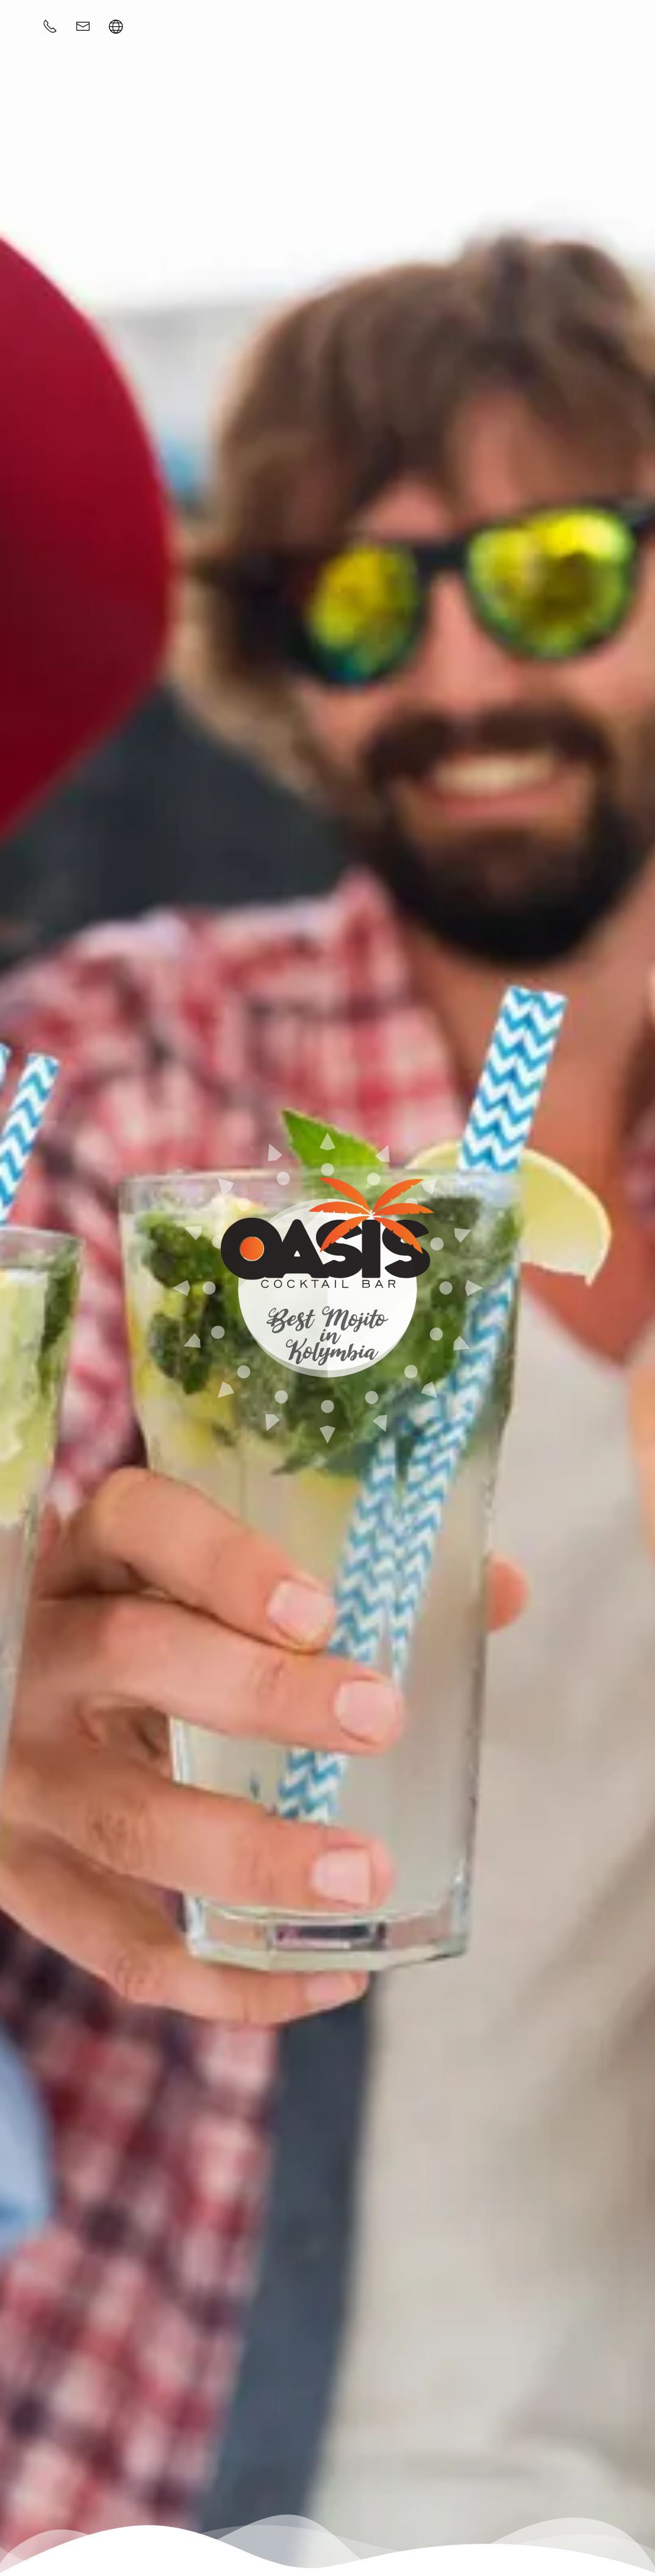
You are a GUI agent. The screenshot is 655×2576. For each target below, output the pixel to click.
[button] (116, 26)
